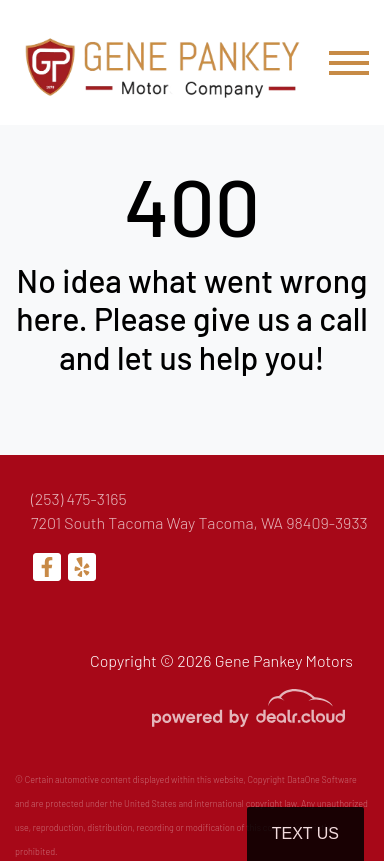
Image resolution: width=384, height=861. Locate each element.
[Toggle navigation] (349, 62)
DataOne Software (322, 779)
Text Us (305, 833)
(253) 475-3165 (79, 498)
